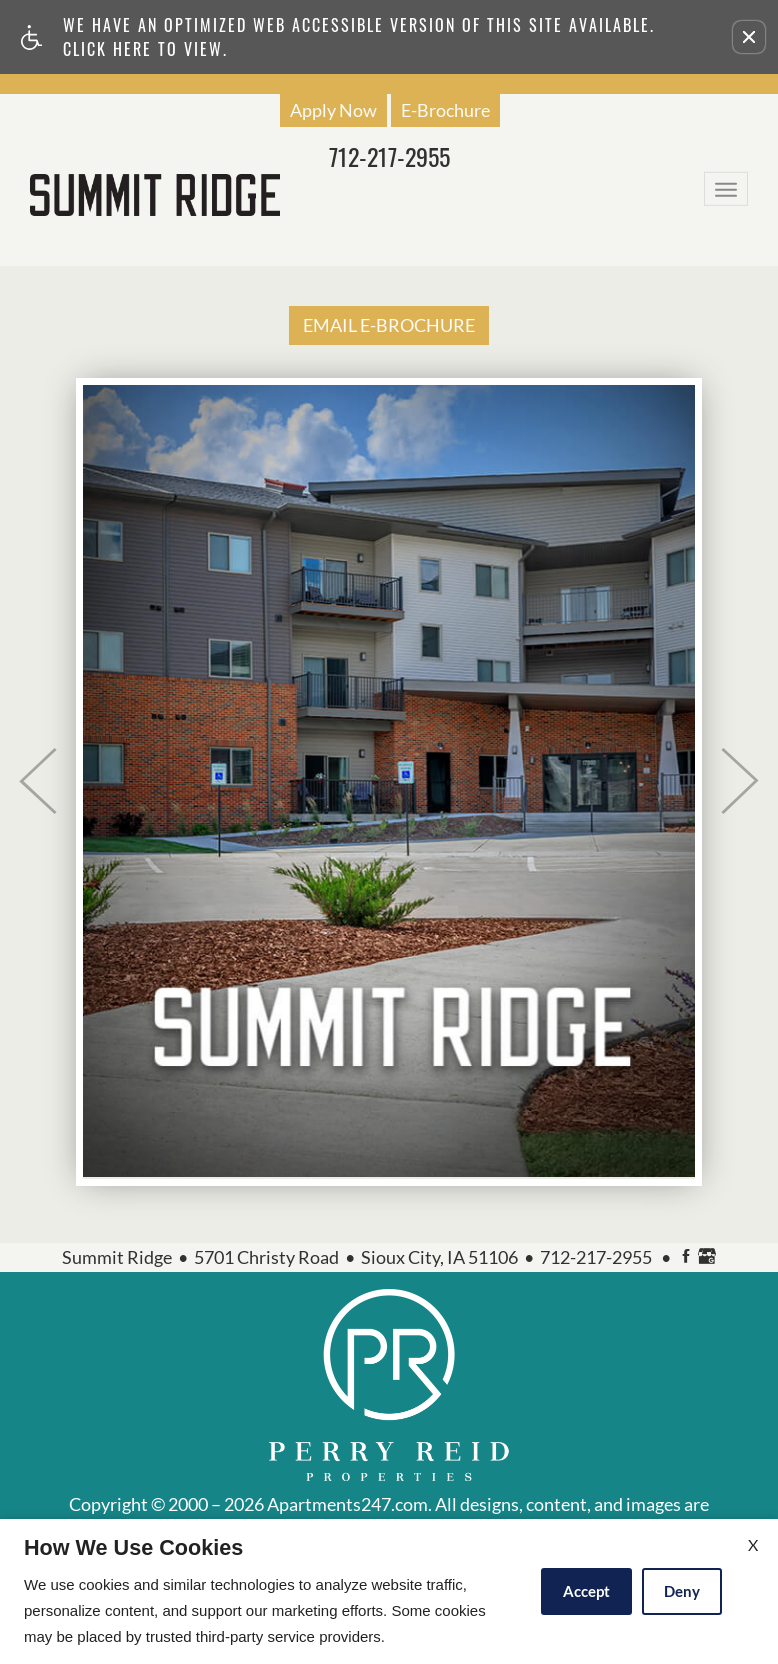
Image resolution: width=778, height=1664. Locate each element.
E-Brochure (445, 110)
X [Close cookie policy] (753, 1544)
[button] (749, 37)
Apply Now (333, 110)
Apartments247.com (347, 1505)
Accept (586, 1591)
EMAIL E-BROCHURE (389, 325)
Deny (682, 1591)
